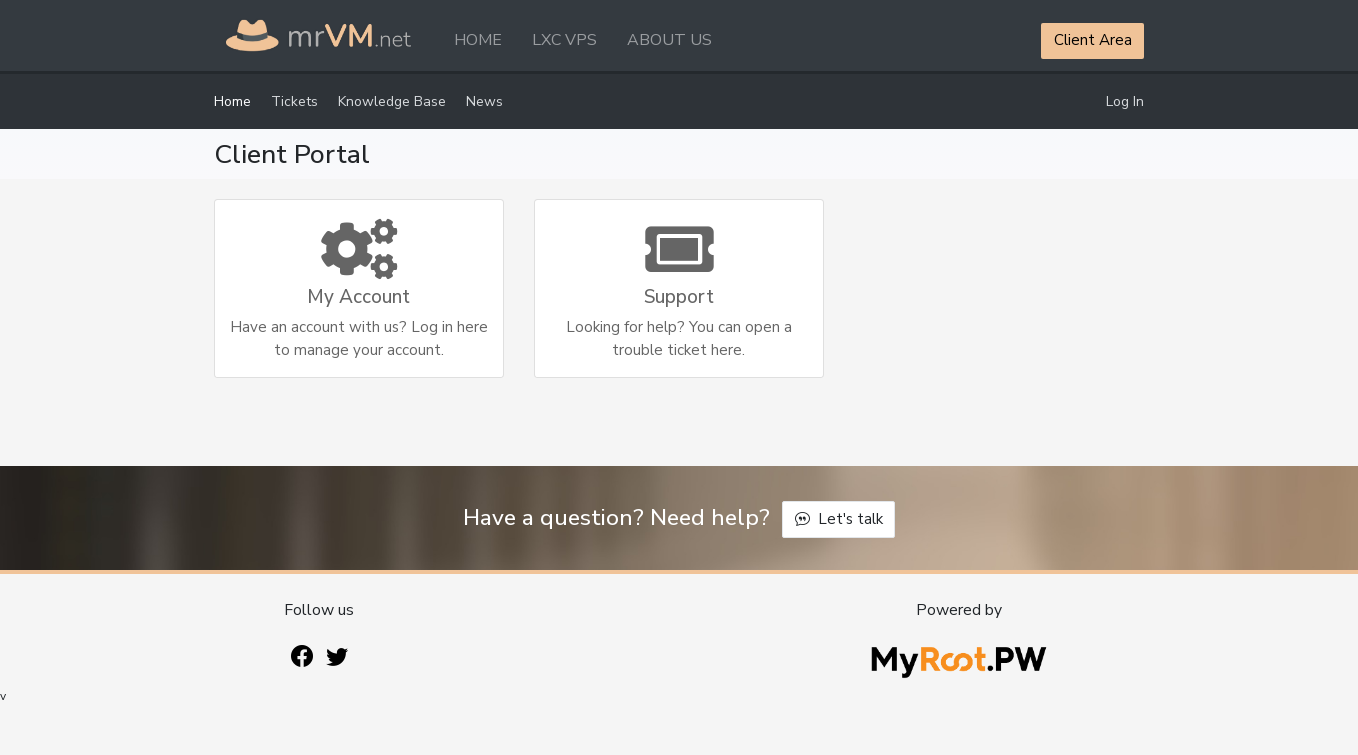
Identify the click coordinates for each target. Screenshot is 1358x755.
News (484, 101)
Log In (1125, 101)
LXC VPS (564, 40)
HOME (478, 40)
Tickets (294, 101)
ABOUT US (669, 40)
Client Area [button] (1093, 40)
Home (232, 101)
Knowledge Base (392, 101)
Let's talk (839, 519)
